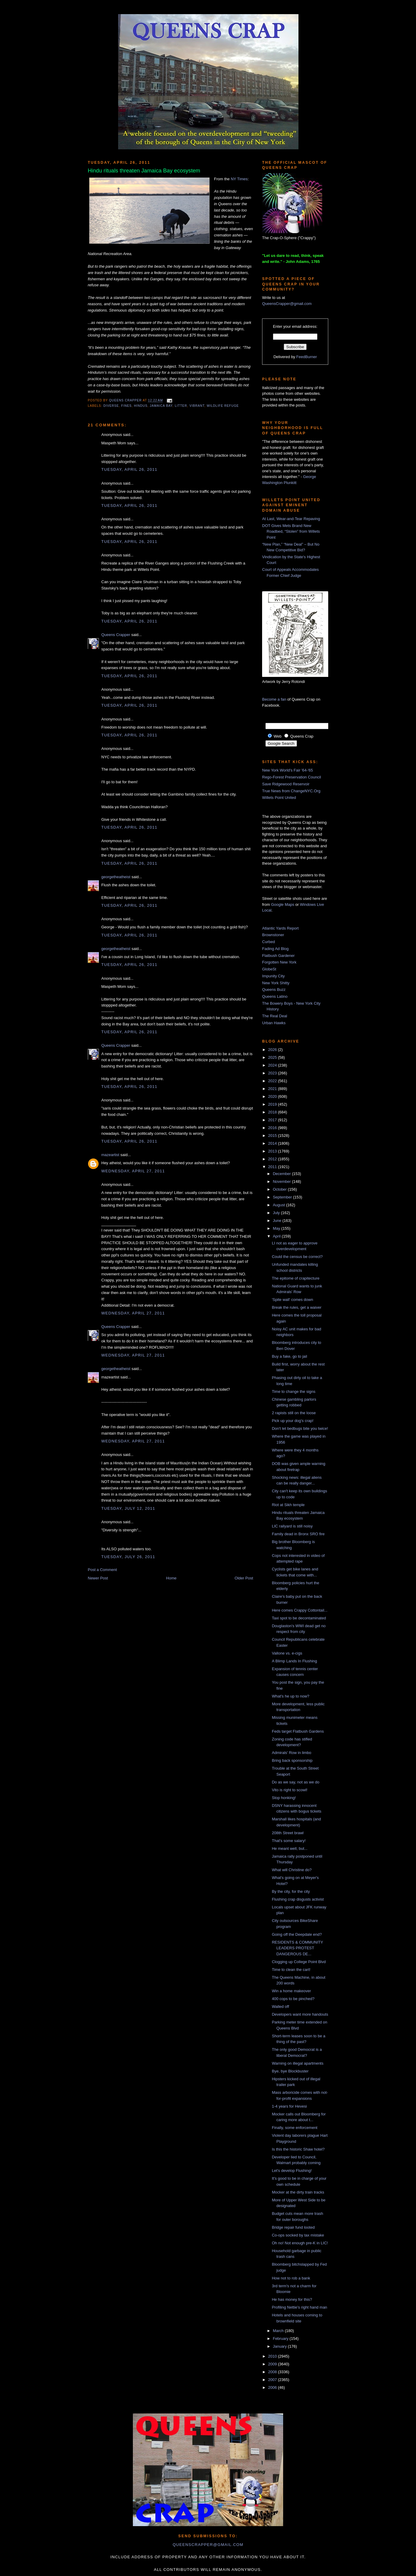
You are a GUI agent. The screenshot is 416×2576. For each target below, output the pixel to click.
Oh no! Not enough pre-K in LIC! (300, 2243)
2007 (273, 2379)
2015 (273, 1135)
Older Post (244, 1578)
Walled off (280, 2006)
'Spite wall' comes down (292, 1299)
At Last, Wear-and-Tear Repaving (291, 518)
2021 (273, 1088)
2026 (273, 1049)
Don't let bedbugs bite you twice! (300, 1428)
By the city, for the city (291, 1891)
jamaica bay (161, 405)
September (283, 1197)
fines (126, 405)
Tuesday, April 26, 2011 (129, 469)
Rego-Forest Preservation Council (291, 777)
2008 (273, 2372)
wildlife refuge (223, 405)
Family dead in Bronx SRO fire (298, 1534)
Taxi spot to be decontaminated (299, 1618)
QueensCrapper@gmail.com (287, 303)
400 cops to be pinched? (293, 1998)
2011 (273, 1167)
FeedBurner (306, 357)
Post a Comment (102, 1569)
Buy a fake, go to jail (289, 1356)
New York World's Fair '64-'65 (287, 770)
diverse (111, 405)
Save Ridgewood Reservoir (286, 784)
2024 (273, 1065)
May (277, 1228)
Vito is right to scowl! (289, 1790)
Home (171, 1578)
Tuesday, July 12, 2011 (128, 1508)
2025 (273, 1057)
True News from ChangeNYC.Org (291, 791)
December (282, 1173)
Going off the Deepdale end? (297, 1934)
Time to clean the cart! (291, 1969)
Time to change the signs (293, 1391)
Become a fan (274, 699)
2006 (273, 2387)
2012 (273, 1159)
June (278, 1220)
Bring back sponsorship (292, 1760)
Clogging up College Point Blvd (299, 1961)
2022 (273, 1081)
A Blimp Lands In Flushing (294, 1661)
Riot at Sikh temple (288, 1505)
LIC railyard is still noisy (292, 1526)
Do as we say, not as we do (295, 1782)
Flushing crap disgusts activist (298, 1899)
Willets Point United (279, 797)
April (277, 1236)
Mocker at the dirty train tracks (298, 2192)
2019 (273, 1104)
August (279, 1205)
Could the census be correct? (297, 1256)
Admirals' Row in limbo (291, 1752)
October (280, 1189)
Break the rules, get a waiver (296, 1307)
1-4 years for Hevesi (289, 2106)
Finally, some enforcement (294, 2127)
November (282, 1181)
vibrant (196, 405)
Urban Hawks (274, 1023)
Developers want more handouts (300, 2014)
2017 (273, 1120)
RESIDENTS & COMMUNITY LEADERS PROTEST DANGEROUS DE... (297, 1948)
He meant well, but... (289, 1848)
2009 (273, 2364)
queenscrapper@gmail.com (208, 2544)
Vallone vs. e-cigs (287, 1653)
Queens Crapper (126, 400)
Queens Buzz (274, 989)
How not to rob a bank (291, 2278)
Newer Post (98, 1578)
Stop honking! (284, 1797)
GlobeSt (269, 969)
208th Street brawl (288, 1833)
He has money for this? (292, 2299)
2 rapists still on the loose (294, 1413)
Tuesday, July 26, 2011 (128, 1556)
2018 (273, 1112)
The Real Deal (274, 1016)
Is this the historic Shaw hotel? (298, 2149)
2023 (273, 1073)
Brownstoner (273, 935)
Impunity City (273, 976)
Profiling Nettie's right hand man (299, 2307)
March (279, 2330)
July (277, 1212)
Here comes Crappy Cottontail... (299, 1610)
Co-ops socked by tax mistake (298, 2235)
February (281, 2338)
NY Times (239, 179)
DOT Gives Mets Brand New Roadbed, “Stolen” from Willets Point (291, 531)
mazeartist (110, 1155)
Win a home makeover (291, 1991)
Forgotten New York (279, 962)
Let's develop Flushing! (292, 2170)
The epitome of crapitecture (295, 1278)
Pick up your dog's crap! (292, 1420)
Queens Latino (275, 996)
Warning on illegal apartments (297, 2063)
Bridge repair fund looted (293, 2227)
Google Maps (282, 904)
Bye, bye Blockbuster (290, 2071)
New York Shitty (275, 983)
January (280, 2346)
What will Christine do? (291, 1870)
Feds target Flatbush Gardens (298, 1731)
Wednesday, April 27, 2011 (133, 1171)
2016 (273, 1127)
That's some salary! (288, 1840)
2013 (273, 1151)
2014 (273, 1143)
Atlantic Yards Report (280, 928)
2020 (273, 1096)
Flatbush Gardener (278, 955)
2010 (273, 2356)
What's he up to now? (290, 1696)
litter (181, 405)
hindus (141, 405)
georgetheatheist (115, 877)
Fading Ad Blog (275, 948)
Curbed (268, 941)
